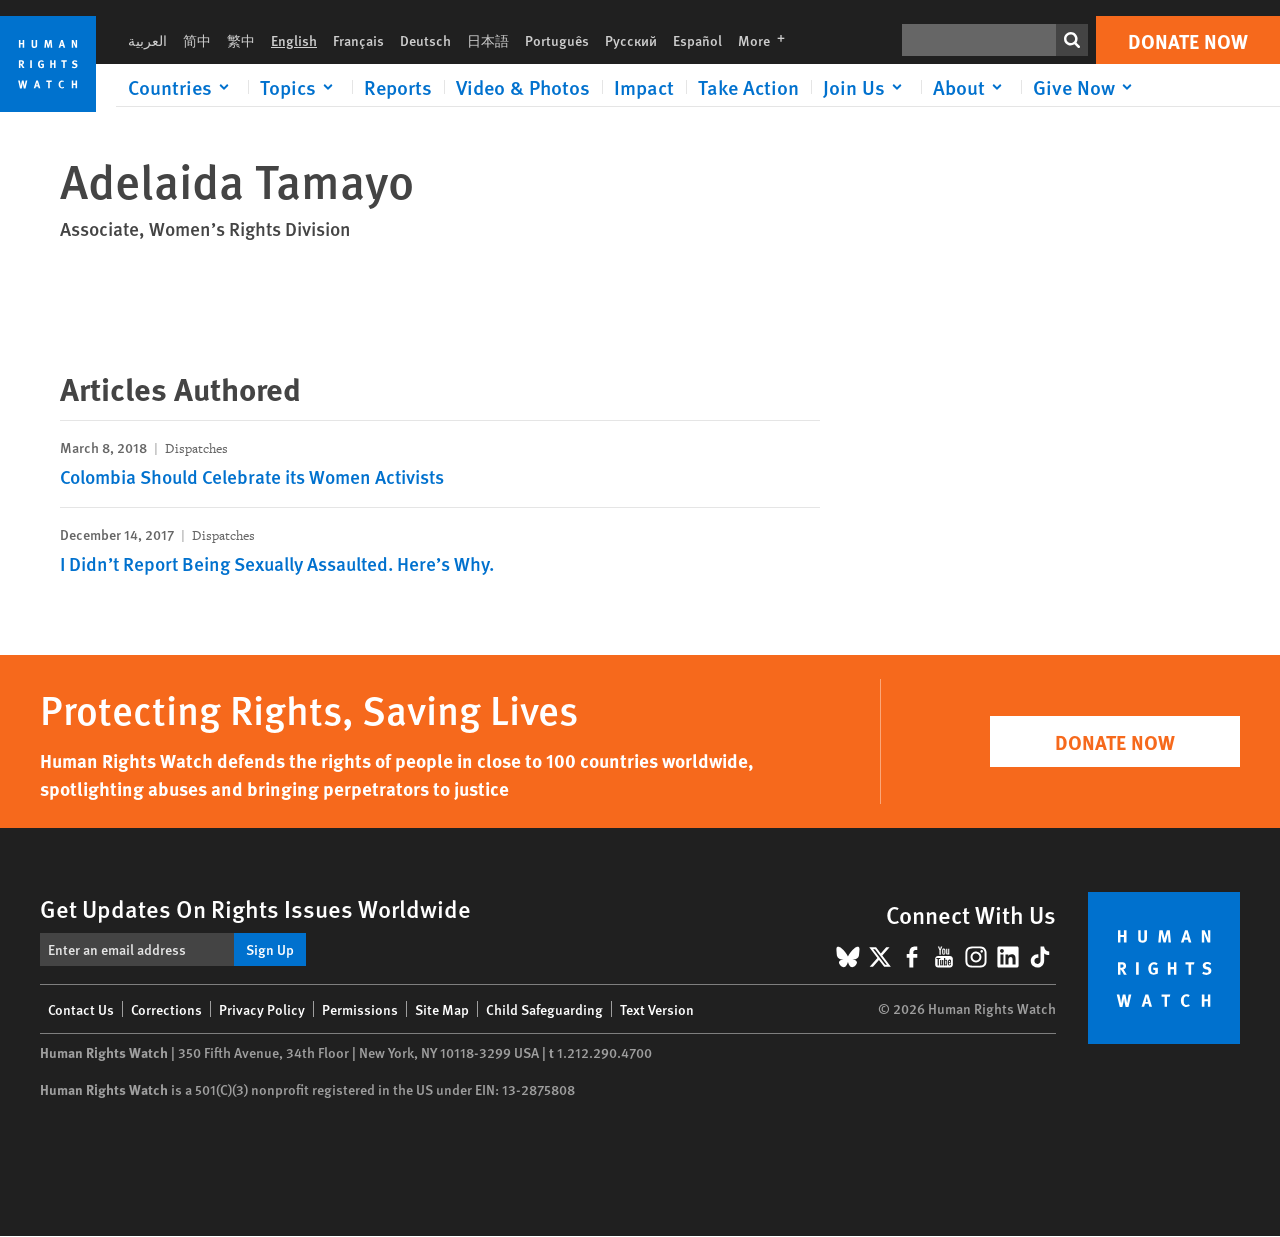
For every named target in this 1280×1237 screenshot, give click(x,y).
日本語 (488, 40)
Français (358, 40)
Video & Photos (523, 87)
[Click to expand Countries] (182, 87)
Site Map (442, 1009)
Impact (644, 87)
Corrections (166, 1009)
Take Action (748, 87)
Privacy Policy (262, 1009)
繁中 (241, 40)
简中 (197, 40)
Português (557, 40)
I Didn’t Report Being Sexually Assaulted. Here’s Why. (277, 563)
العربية (147, 40)
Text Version (657, 1009)
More (767, 40)
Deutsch (425, 40)
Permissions (360, 1009)
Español (697, 40)
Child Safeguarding (544, 1009)
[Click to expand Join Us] (866, 87)
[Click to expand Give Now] (1086, 87)
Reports (398, 87)
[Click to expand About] (971, 87)
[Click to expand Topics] (300, 87)
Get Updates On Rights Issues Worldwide (255, 908)
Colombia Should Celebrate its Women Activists (252, 476)
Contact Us (81, 1009)
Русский (631, 40)
